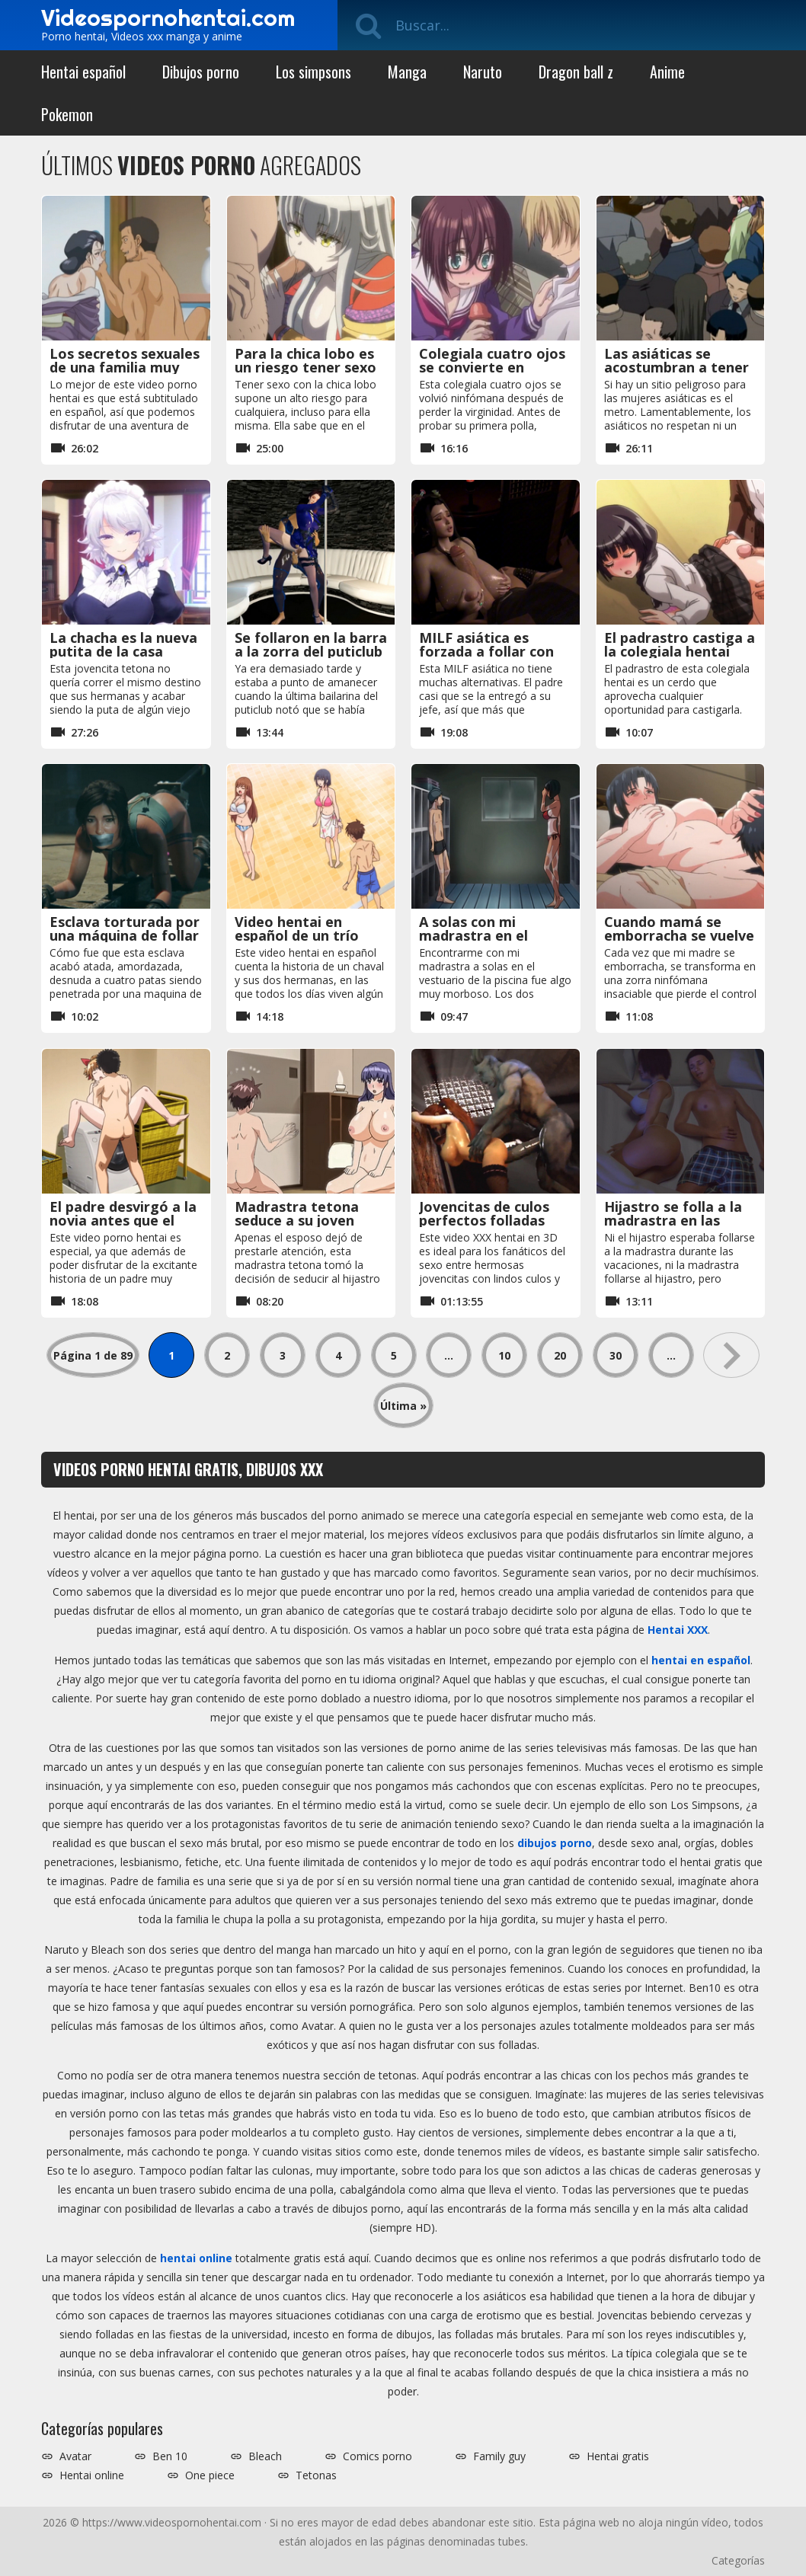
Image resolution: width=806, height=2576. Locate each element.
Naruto (482, 71)
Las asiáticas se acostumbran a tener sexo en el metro (676, 367)
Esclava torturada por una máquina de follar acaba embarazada (125, 935)
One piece (210, 2475)
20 (560, 1355)
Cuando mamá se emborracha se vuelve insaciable (679, 935)
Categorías (738, 2560)
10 (504, 1355)
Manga (407, 71)
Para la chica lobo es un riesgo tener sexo (305, 360)
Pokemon (67, 114)
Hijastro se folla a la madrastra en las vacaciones (673, 1220)
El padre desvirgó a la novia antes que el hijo (123, 1220)
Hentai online (91, 2475)
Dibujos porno (200, 71)
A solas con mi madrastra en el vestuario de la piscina (495, 935)
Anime (667, 71)
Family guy (499, 2456)
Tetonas (316, 2475)
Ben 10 (169, 2456)
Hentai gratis (618, 2456)
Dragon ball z (576, 71)
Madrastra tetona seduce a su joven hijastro (297, 1220)
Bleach (265, 2456)
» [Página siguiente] (731, 1355)
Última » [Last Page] (403, 1405)
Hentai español (83, 71)
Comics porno (377, 2456)
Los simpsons (313, 71)
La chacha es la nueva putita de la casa (123, 644)
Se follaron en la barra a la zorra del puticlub (311, 644)
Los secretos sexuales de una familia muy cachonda (125, 367)
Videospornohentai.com (168, 17)
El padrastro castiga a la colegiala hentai (679, 644)
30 (615, 1355)
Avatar (75, 2456)
